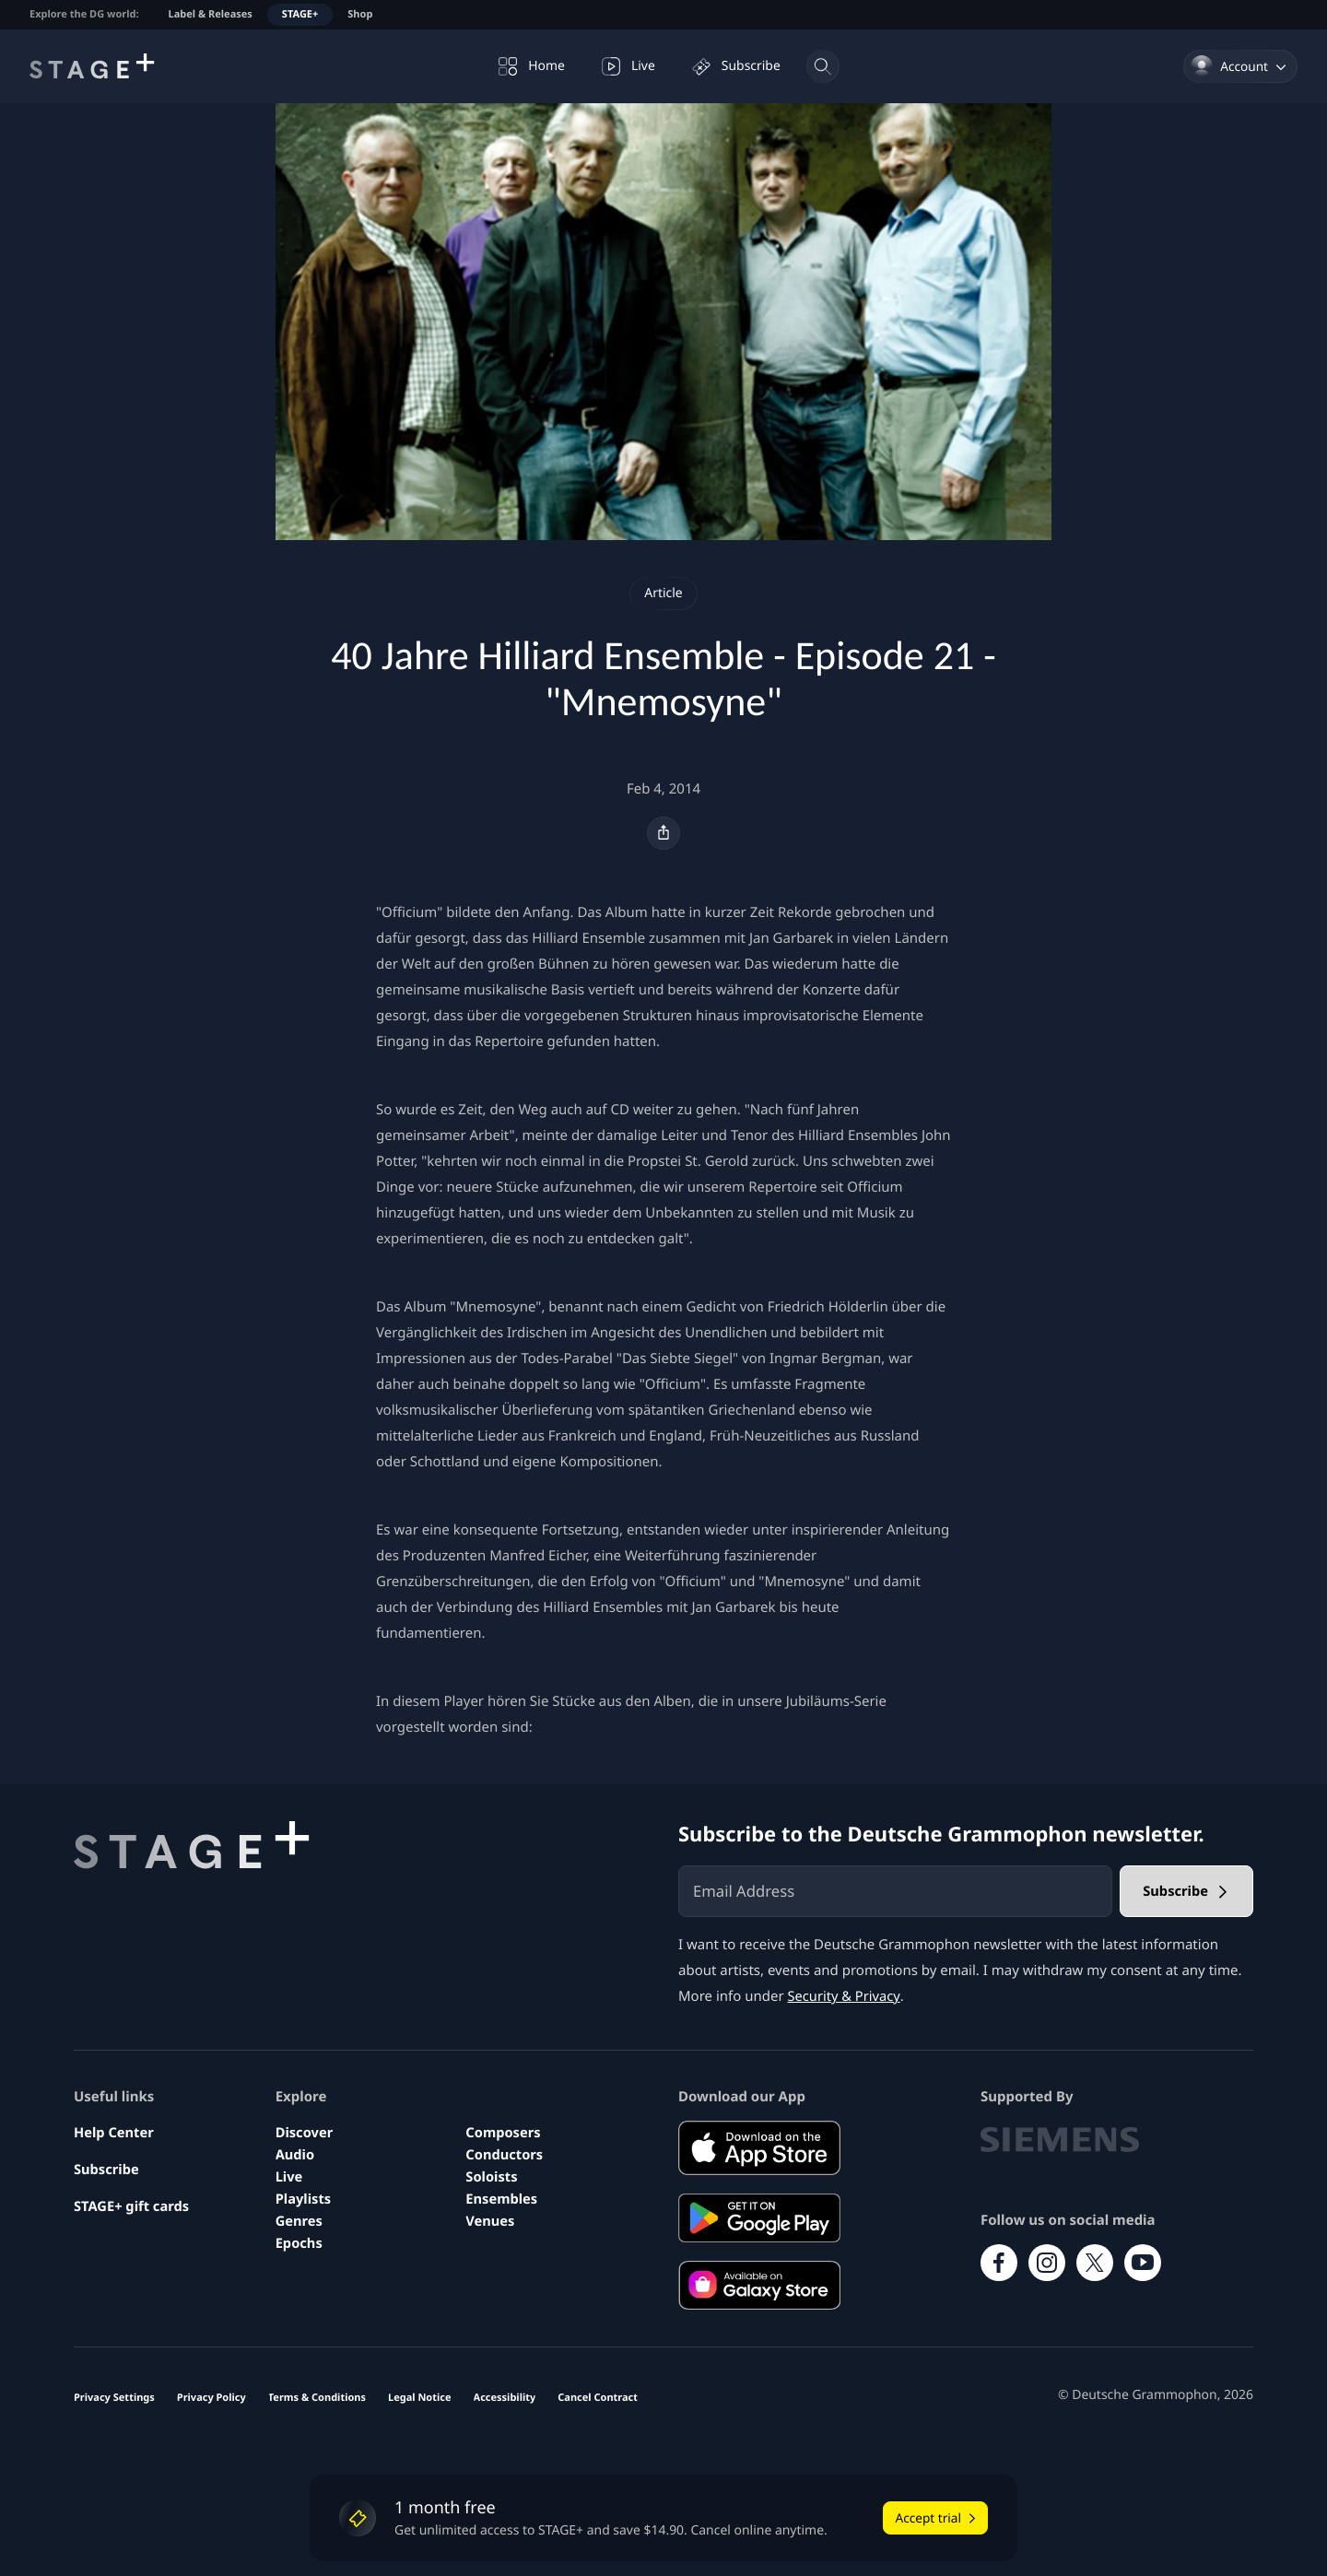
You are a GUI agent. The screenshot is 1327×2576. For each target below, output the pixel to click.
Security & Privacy (845, 1996)
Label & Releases (210, 14)
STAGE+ (300, 14)
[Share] (663, 833)
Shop (359, 14)
